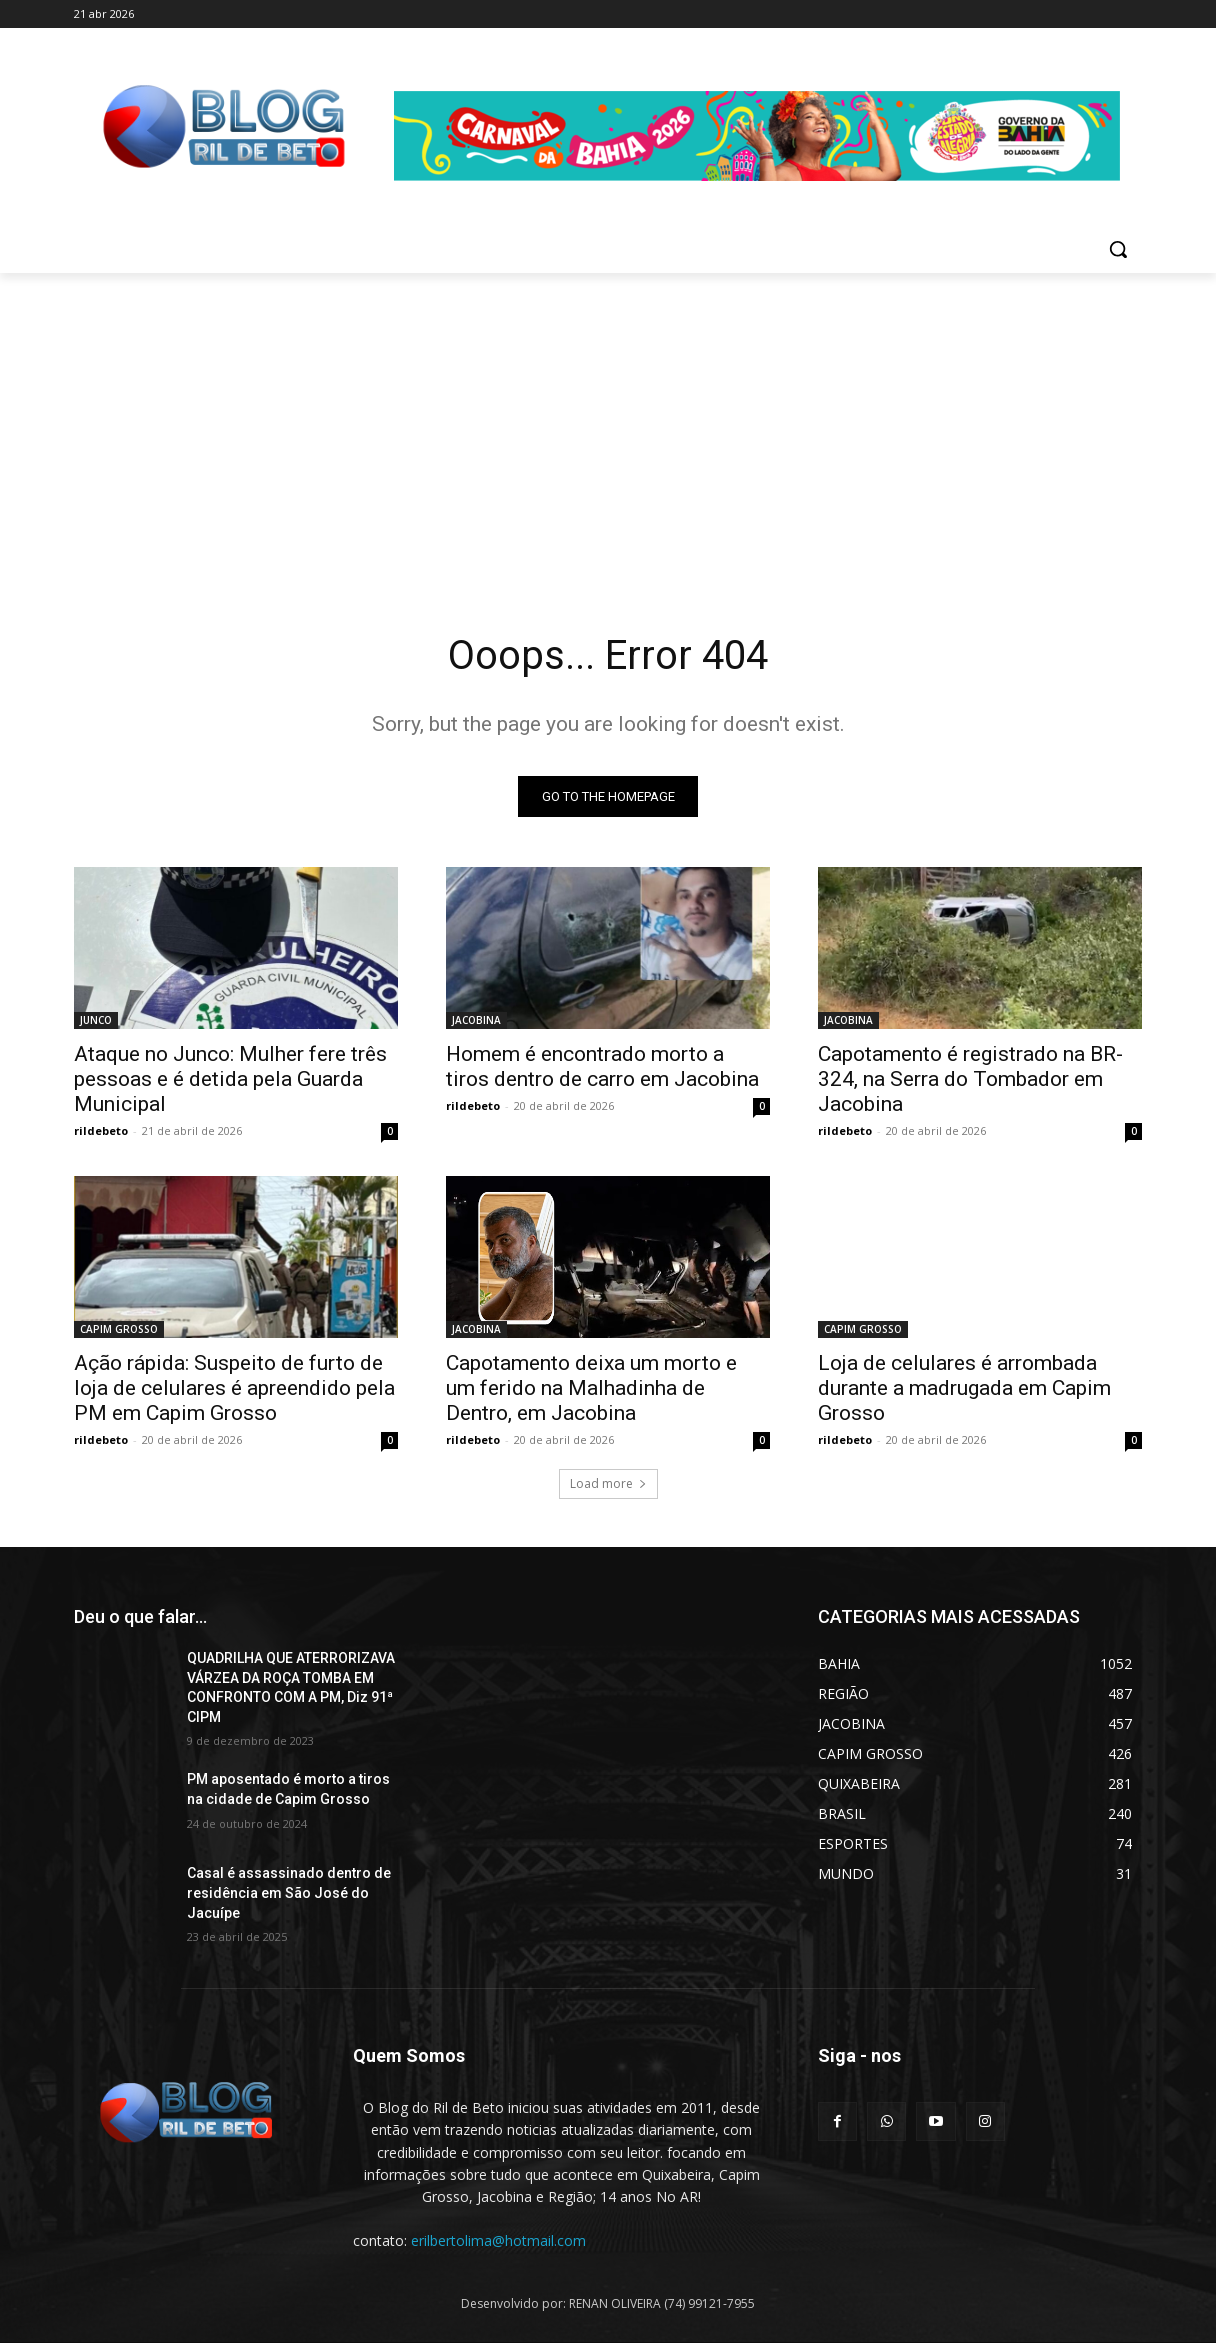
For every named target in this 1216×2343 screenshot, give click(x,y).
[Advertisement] (608, 423)
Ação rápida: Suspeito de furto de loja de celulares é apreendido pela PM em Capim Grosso (234, 1388)
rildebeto (101, 1130)
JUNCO (96, 1020)
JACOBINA (476, 1020)
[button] (1118, 249)
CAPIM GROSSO (119, 1329)
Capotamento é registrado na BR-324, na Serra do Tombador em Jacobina (970, 1079)
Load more (608, 1483)
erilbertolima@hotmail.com (498, 2240)
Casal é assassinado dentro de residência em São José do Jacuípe (289, 1893)
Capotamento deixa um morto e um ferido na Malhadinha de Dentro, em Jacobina (591, 1388)
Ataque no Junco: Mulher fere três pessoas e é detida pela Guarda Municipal (230, 1079)
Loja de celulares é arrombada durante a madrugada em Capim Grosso (964, 1388)
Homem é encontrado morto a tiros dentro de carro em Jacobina (602, 1066)
